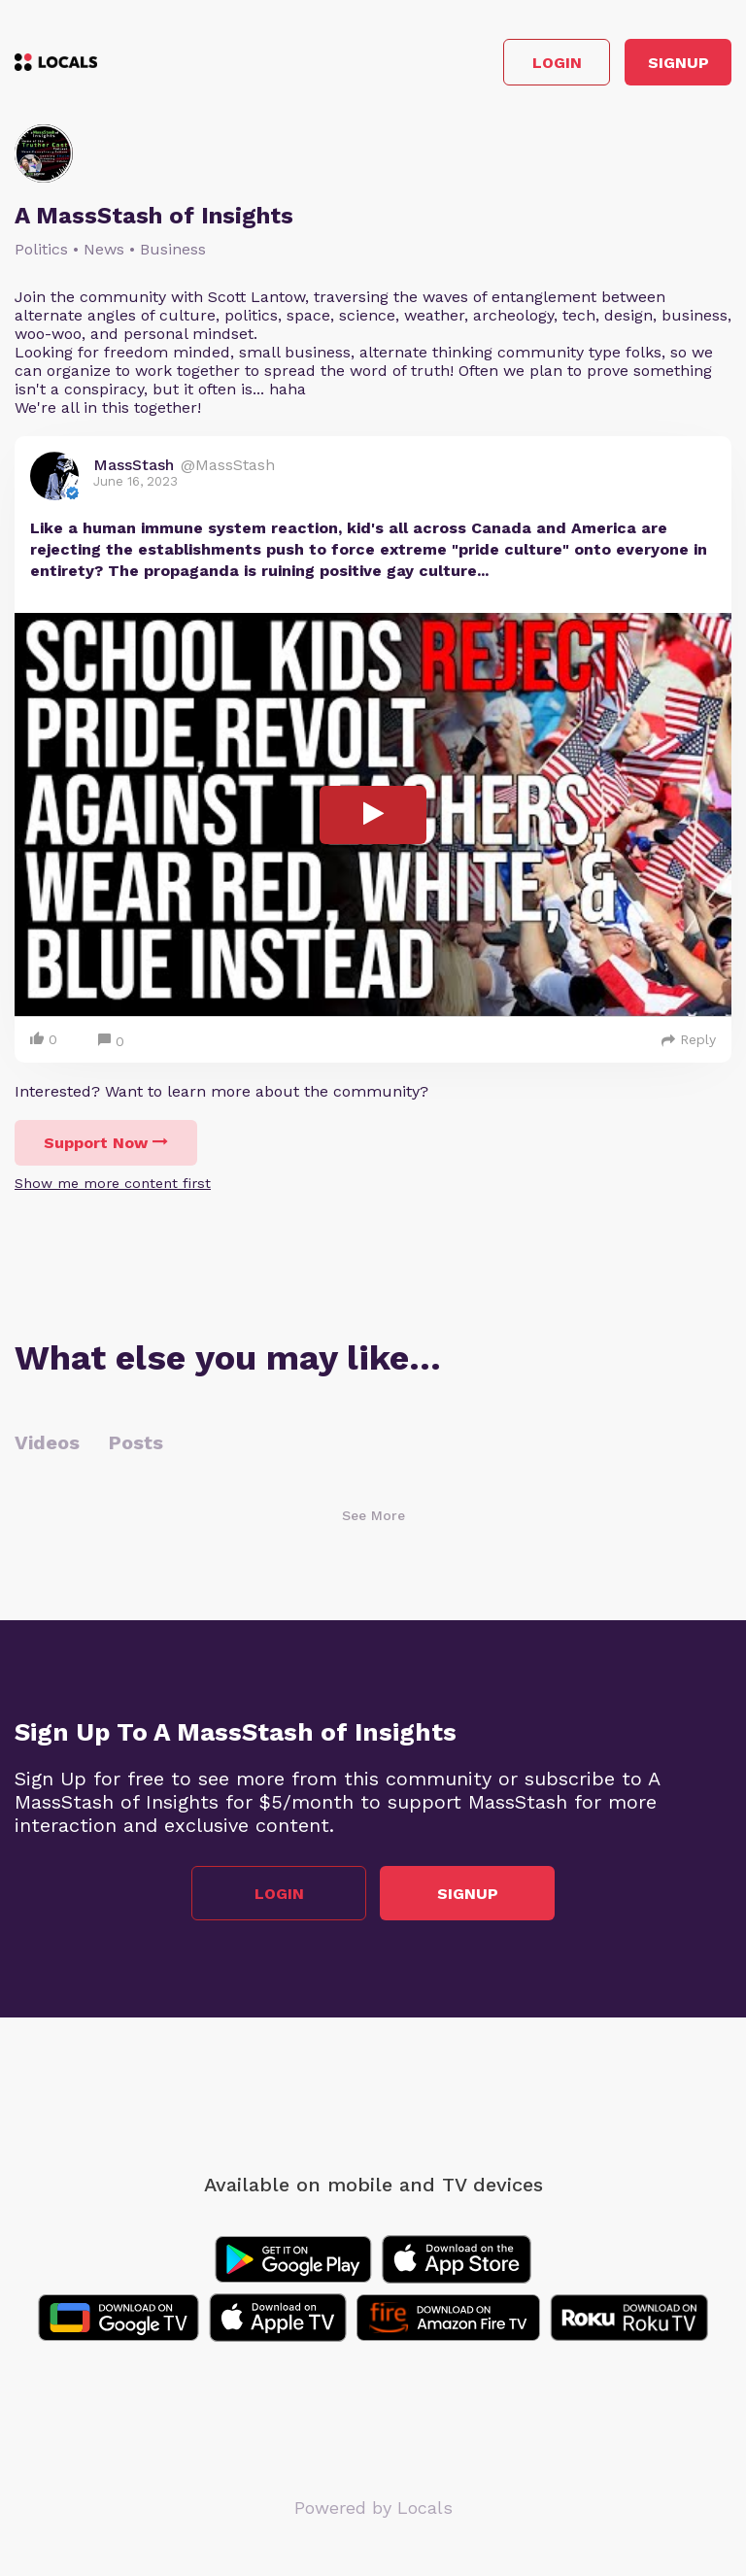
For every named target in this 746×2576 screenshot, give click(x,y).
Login (557, 62)
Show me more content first (113, 1183)
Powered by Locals (373, 2507)
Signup (678, 62)
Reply (688, 1039)
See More (373, 1515)
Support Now (106, 1143)
